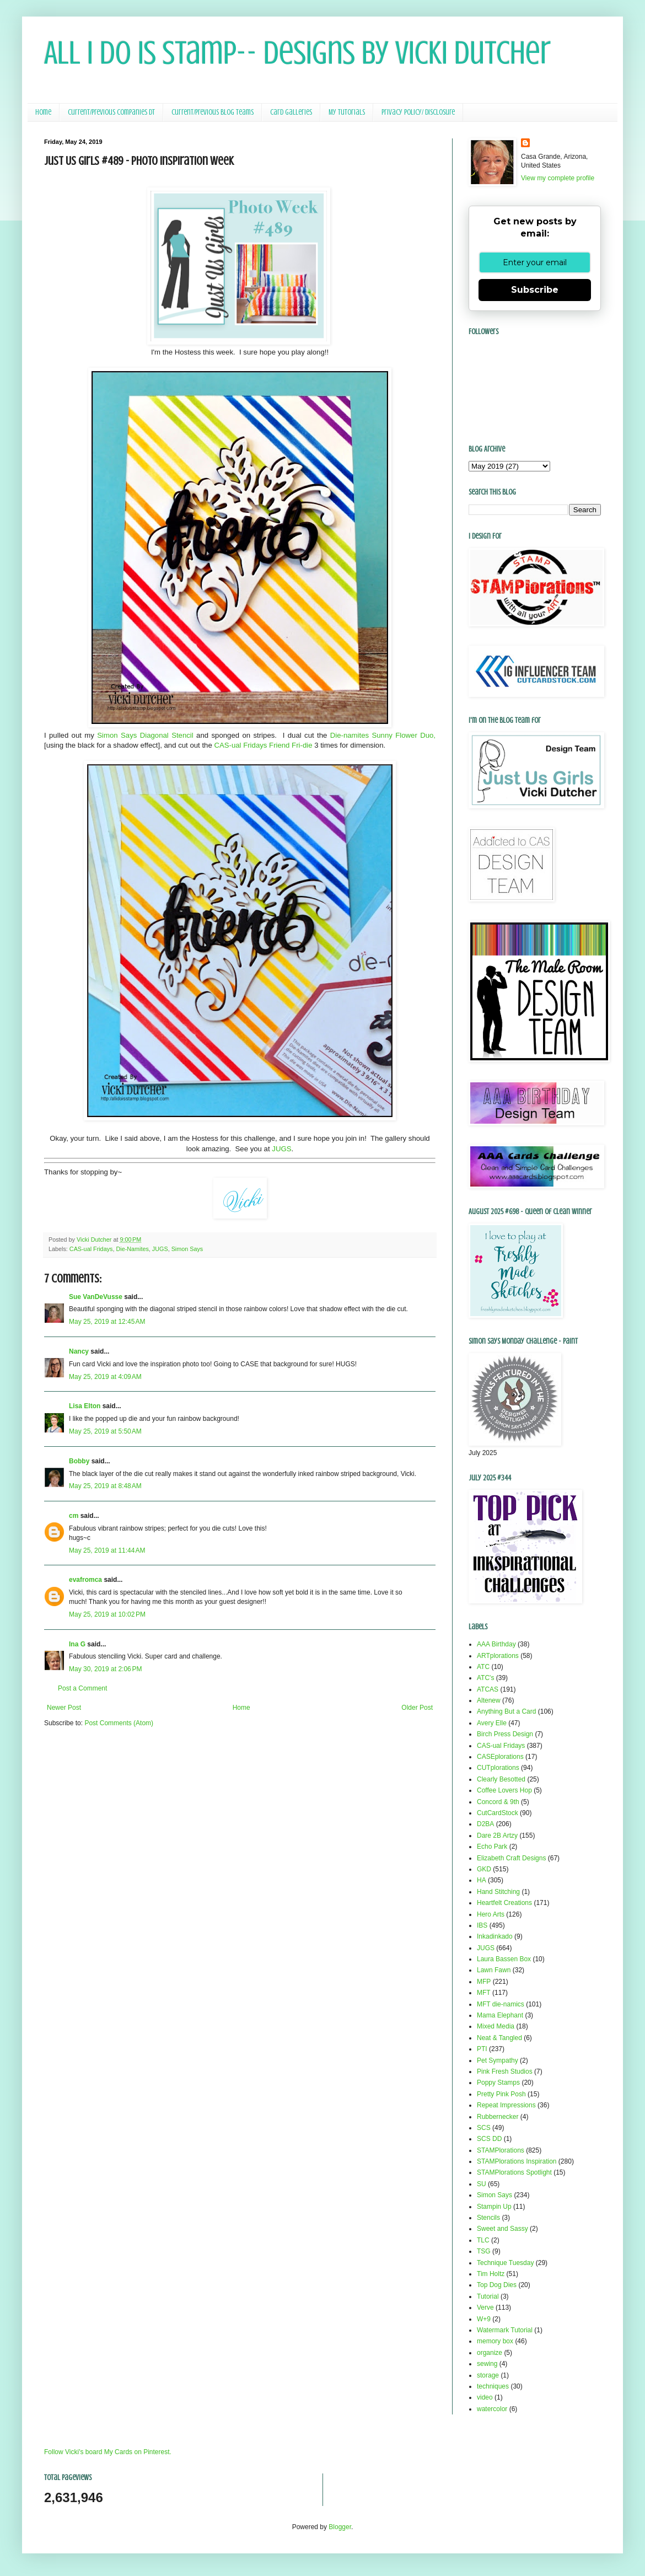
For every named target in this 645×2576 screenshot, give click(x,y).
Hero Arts (490, 1914)
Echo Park (492, 1846)
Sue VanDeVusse (95, 1297)
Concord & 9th (498, 1802)
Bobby (79, 1461)
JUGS (281, 1149)
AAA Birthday (496, 1644)
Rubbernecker (497, 2117)
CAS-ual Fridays (91, 1249)
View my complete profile (557, 178)
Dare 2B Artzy (497, 1835)
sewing (487, 2364)
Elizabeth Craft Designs (511, 1858)
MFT (484, 1993)
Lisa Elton (84, 1406)
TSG (484, 2251)
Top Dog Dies (497, 2285)
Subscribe (534, 290)
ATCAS (487, 1689)
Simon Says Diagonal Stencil (145, 735)
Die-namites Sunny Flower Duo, (383, 735)
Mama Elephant (500, 2015)
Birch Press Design (505, 1734)
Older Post (417, 1707)
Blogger (340, 2527)
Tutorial (488, 2296)
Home (43, 112)
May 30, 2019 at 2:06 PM (105, 1669)
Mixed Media (495, 2026)
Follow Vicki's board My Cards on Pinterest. (107, 2452)
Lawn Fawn (493, 1970)
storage (488, 2375)
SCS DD (489, 2139)
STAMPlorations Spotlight (514, 2172)
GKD (484, 1869)
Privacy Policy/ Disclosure (418, 112)
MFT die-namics (500, 2004)
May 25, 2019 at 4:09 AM (105, 1377)
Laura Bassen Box (504, 1959)
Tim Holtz (490, 2274)
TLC (483, 2240)
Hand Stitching (498, 1892)
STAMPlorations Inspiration (517, 2161)
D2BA (485, 1824)
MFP (484, 1981)
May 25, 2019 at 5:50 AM (105, 1431)
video (485, 2397)
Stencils (488, 2217)
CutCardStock (497, 1813)
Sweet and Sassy (502, 2228)
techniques (493, 2386)
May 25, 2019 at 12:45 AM (107, 1321)
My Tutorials (347, 112)
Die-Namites (132, 1249)
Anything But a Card (506, 1711)
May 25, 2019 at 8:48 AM (105, 1486)
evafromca (85, 1580)
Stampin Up (494, 2206)
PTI (482, 2049)
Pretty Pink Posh (501, 2094)
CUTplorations (498, 1768)
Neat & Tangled (499, 2038)
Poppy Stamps (498, 2082)
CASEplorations (500, 1757)
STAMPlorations (500, 2150)
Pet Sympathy (497, 2060)
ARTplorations (498, 1656)
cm (73, 1516)
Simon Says (187, 1249)
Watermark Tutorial (505, 2330)
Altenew (489, 1700)
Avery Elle (492, 1723)
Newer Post (64, 1707)
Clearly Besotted (501, 1779)
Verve (485, 2307)
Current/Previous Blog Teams (212, 112)
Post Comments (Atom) (118, 1723)
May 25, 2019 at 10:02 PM (107, 1614)
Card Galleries (291, 112)
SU (481, 2184)
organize (489, 2353)
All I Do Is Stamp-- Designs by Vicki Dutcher (297, 52)
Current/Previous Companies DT (111, 112)
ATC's (485, 1678)
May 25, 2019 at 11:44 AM (107, 1550)
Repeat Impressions (506, 2105)
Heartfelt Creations (504, 1903)
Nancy (79, 1351)
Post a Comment (82, 1688)
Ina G (77, 1644)
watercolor (492, 2409)
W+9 (484, 2319)
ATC (483, 1667)
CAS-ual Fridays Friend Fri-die (263, 745)
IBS (482, 1925)
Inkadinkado (495, 1936)
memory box (495, 2341)
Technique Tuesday (505, 2263)
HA (481, 1880)
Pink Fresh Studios (505, 2071)
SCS (484, 2128)
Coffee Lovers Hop (504, 1790)
